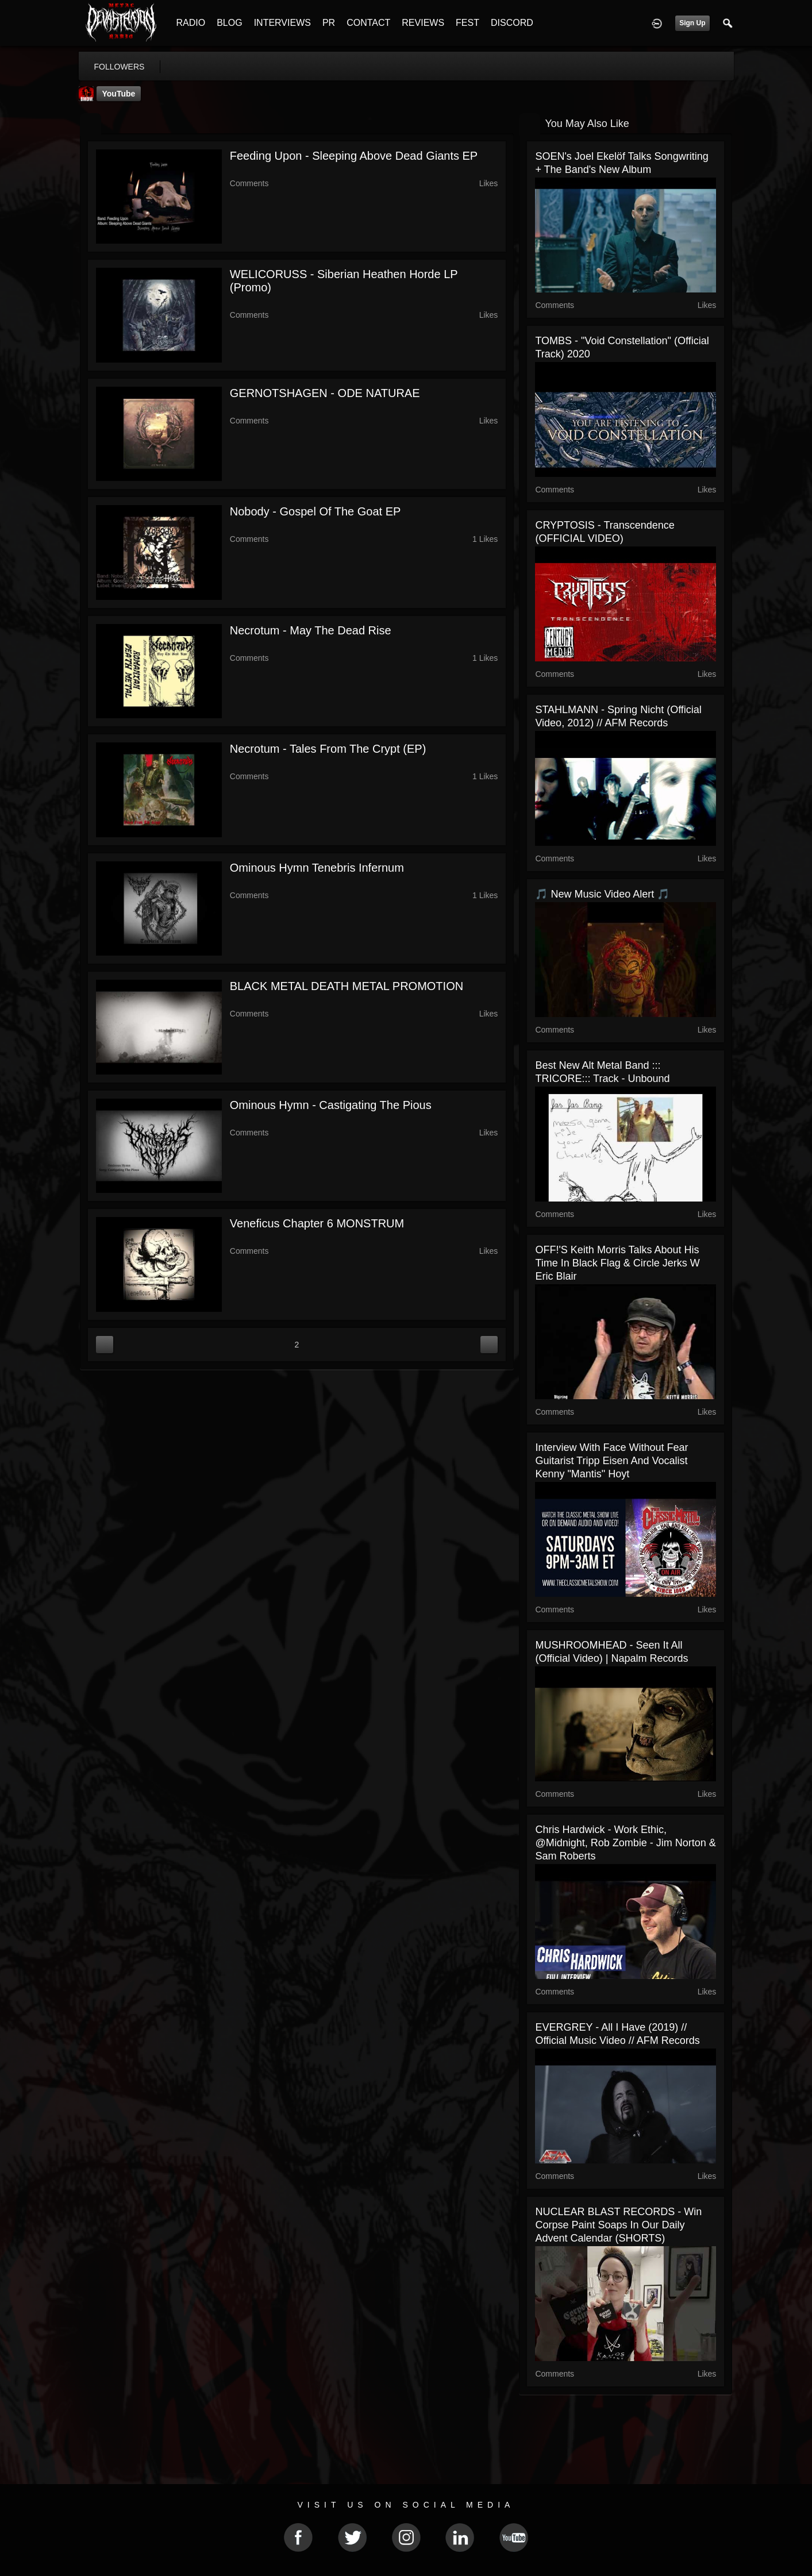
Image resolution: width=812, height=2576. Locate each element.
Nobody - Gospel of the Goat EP (315, 511)
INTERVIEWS (282, 23)
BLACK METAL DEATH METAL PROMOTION (346, 986)
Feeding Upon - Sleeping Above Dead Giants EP (354, 155)
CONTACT (368, 23)
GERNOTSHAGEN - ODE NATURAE (325, 393)
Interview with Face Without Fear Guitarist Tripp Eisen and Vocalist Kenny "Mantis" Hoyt (611, 1461)
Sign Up (692, 23)
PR (328, 23)
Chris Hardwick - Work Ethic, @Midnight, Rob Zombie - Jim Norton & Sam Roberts (625, 1843)
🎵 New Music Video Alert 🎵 (602, 894)
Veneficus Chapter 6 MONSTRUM (317, 1223)
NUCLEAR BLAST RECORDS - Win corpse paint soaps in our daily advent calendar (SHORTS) (618, 2225)
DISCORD (512, 23)
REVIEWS (423, 23)
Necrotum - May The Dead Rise (310, 630)
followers (119, 66)
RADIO (191, 23)
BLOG (229, 23)
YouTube (119, 93)
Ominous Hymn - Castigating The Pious (331, 1105)
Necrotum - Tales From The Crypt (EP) (328, 748)
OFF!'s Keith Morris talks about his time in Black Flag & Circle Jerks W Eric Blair (617, 1263)
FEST (467, 23)
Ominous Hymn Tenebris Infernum (317, 867)
